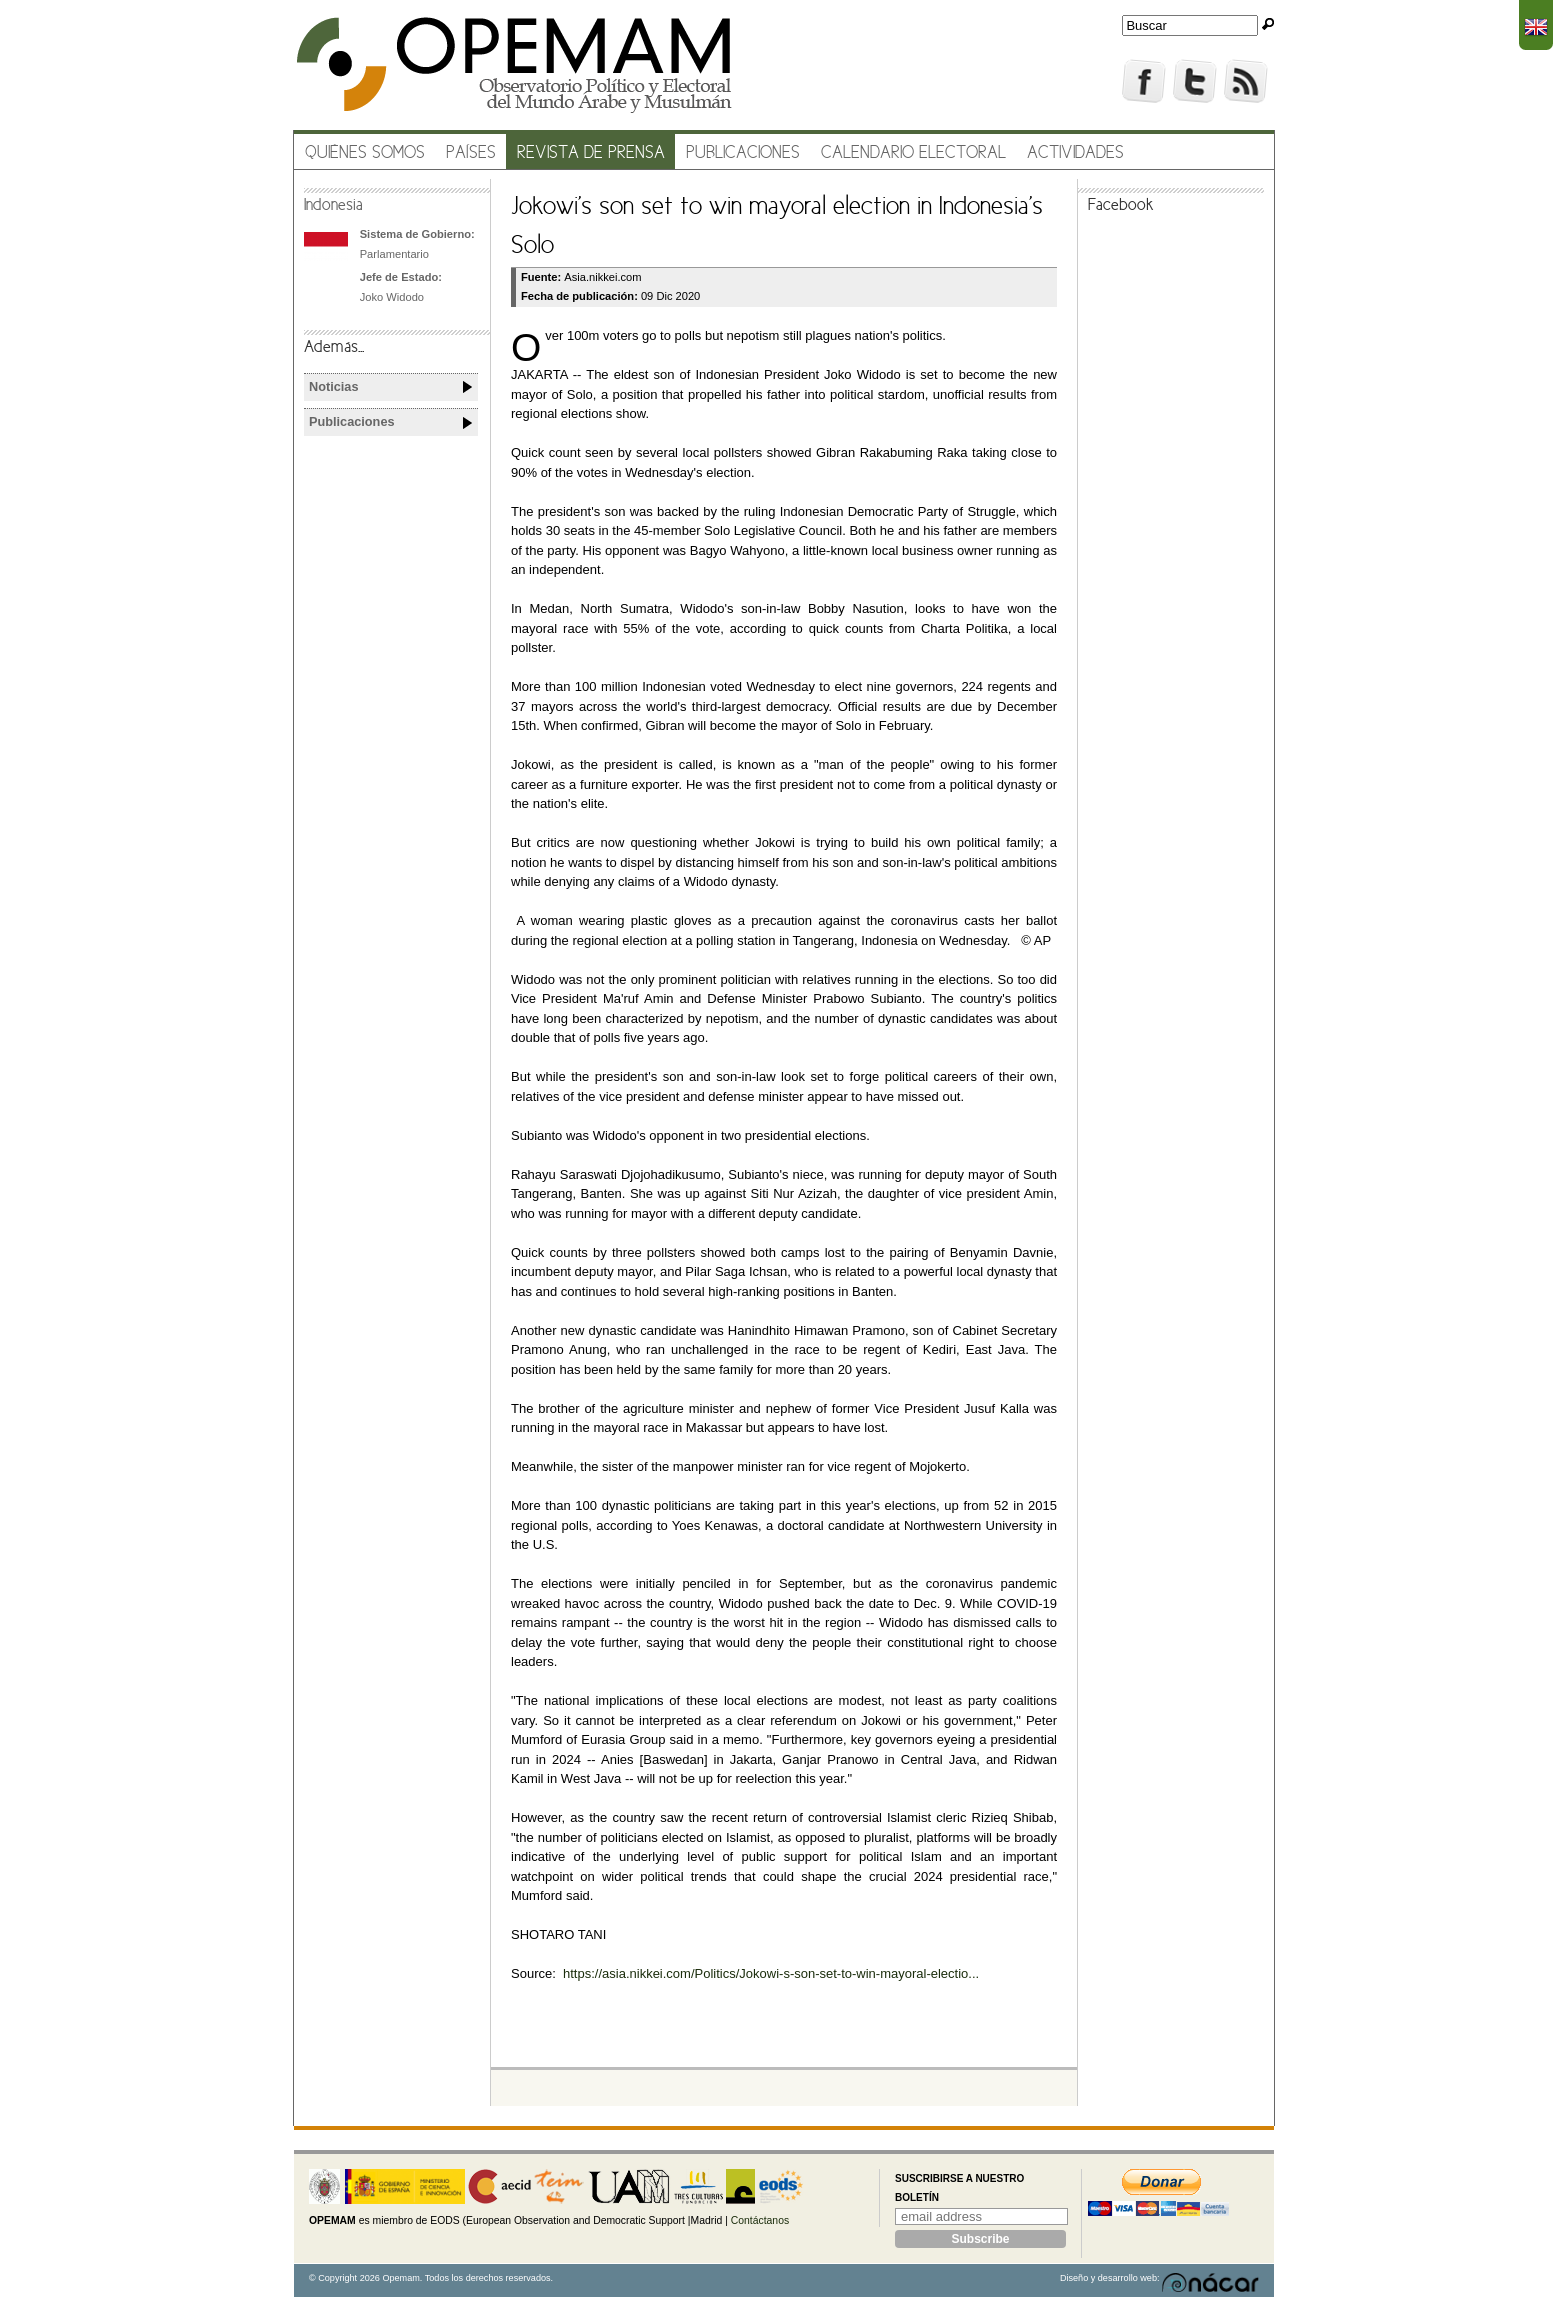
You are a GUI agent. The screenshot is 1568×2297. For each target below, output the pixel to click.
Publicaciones (743, 153)
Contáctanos (760, 2220)
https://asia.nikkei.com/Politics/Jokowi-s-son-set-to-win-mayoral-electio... (771, 1973)
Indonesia (333, 206)
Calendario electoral (913, 153)
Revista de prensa (591, 153)
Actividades (1075, 153)
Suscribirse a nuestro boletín (959, 2188)
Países (471, 153)
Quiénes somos (365, 153)
